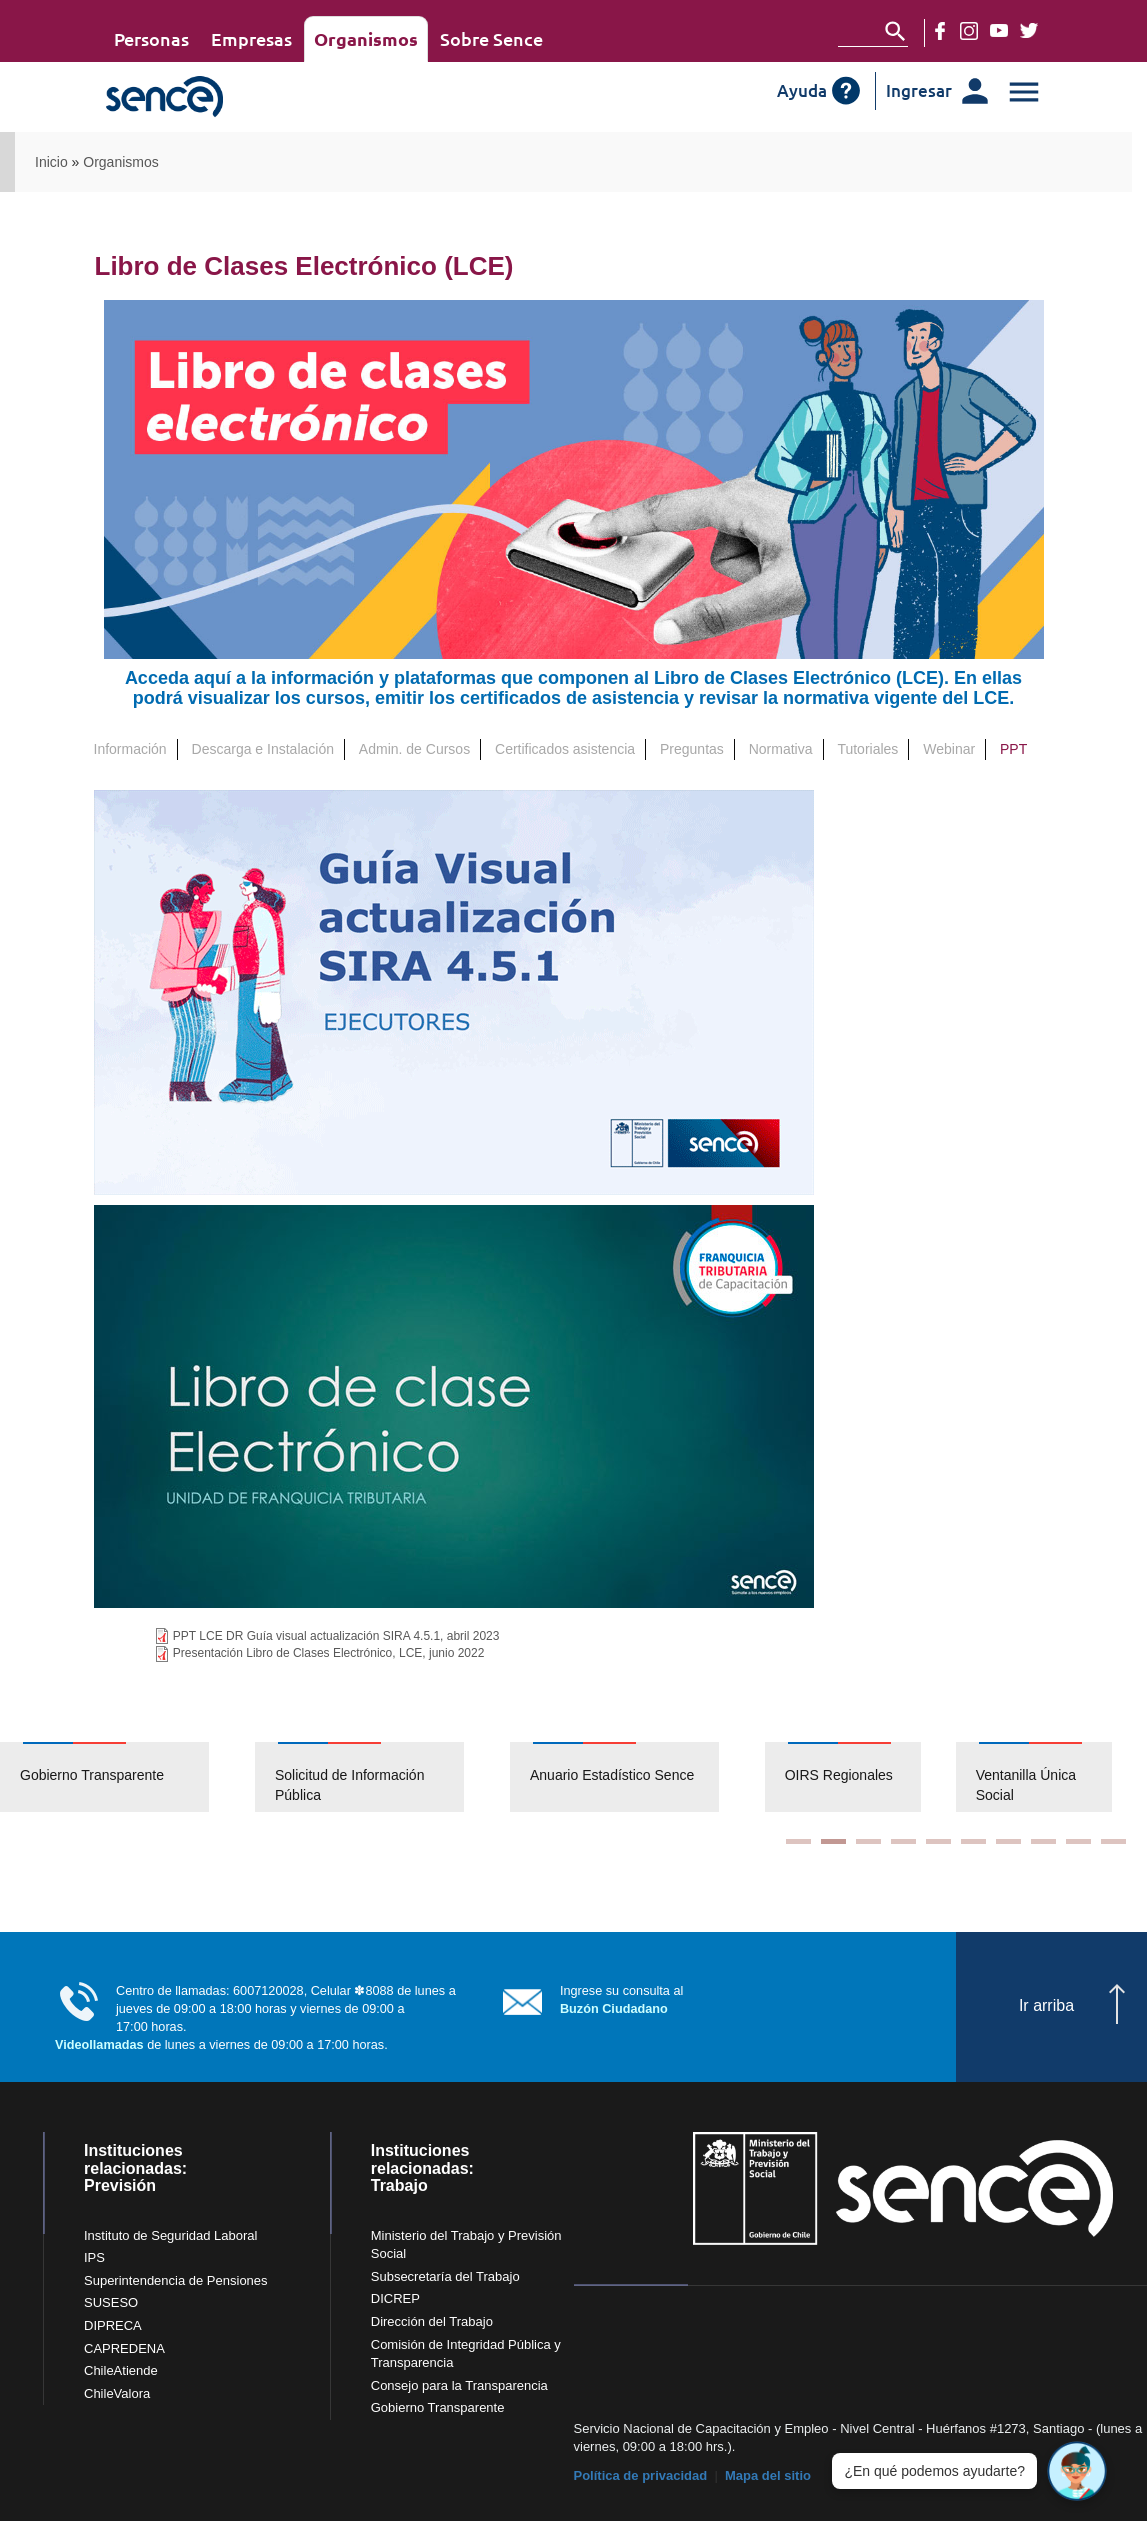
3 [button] (868, 1841)
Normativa (781, 749)
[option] (127, 1777)
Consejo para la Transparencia (459, 2385)
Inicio (51, 162)
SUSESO (111, 2302)
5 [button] (938, 1841)
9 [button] (1078, 1841)
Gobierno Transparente (92, 1775)
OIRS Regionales (839, 1775)
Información (130, 749)
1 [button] (798, 1841)
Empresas (251, 38)
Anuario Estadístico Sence (612, 1775)
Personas (151, 38)
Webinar (949, 749)
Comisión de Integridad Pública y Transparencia (466, 2354)
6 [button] (973, 1841)
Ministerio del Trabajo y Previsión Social (466, 2245)
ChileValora (117, 2393)
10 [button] (1113, 1841)
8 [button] (1043, 1841)
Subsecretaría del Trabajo (445, 2276)
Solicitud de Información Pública (349, 1785)
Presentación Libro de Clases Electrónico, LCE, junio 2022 (329, 1653)
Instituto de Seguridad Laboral (170, 2235)
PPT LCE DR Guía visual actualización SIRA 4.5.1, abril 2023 (336, 1636)
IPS (94, 2257)
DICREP (395, 2298)
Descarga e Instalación (263, 749)
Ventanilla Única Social (1026, 1785)
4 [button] (903, 1841)
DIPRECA (113, 2325)
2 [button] (833, 1841)
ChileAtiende (121, 2370)
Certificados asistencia (565, 749)
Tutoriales (867, 749)
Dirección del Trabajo (432, 2321)
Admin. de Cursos (414, 749)
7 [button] (1008, 1841)
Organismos (366, 38)
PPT (1018, 749)
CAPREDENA (124, 2348)
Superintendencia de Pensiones (176, 2280)
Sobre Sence (491, 38)
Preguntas (692, 749)
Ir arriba (1046, 2005)
